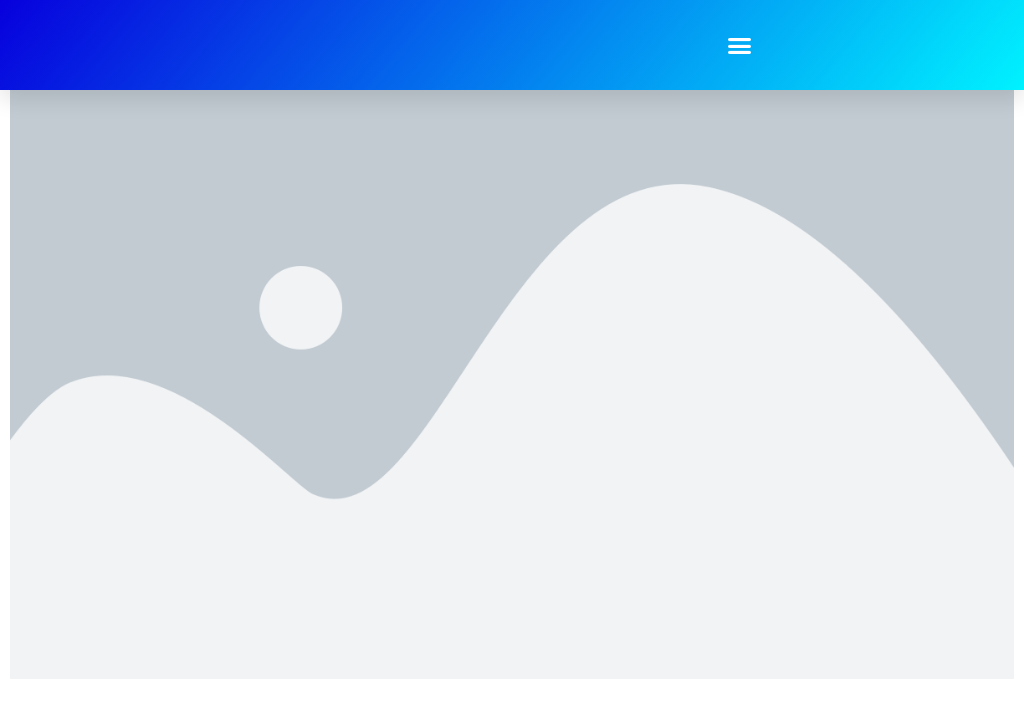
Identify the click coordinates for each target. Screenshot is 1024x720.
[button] (740, 45)
